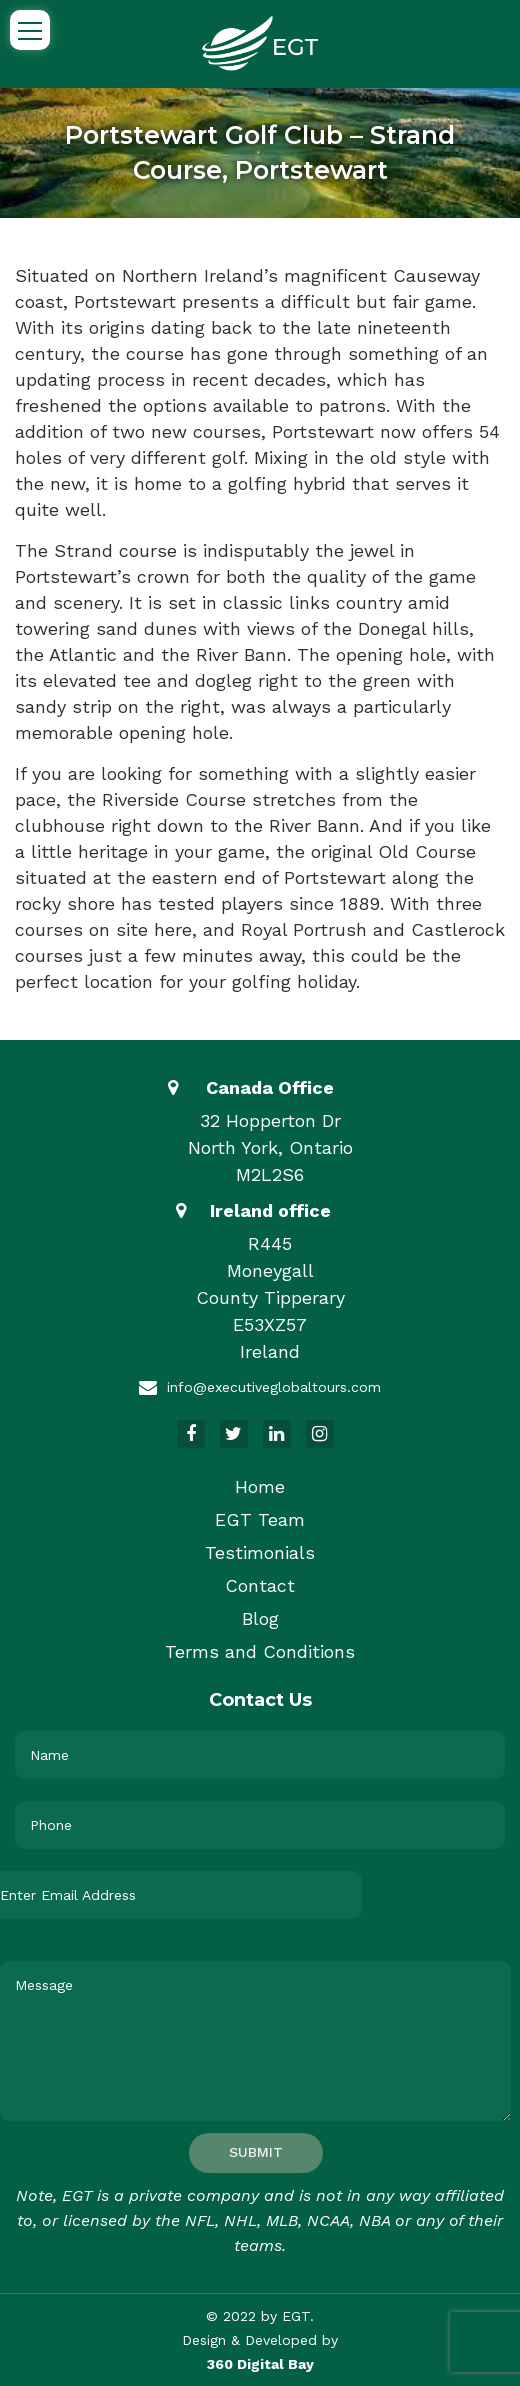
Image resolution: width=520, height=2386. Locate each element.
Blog (260, 1618)
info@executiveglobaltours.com (274, 1387)
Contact (260, 1585)
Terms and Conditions (260, 1651)
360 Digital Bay (260, 2364)
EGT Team (260, 1519)
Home (260, 1486)
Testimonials (260, 1552)
